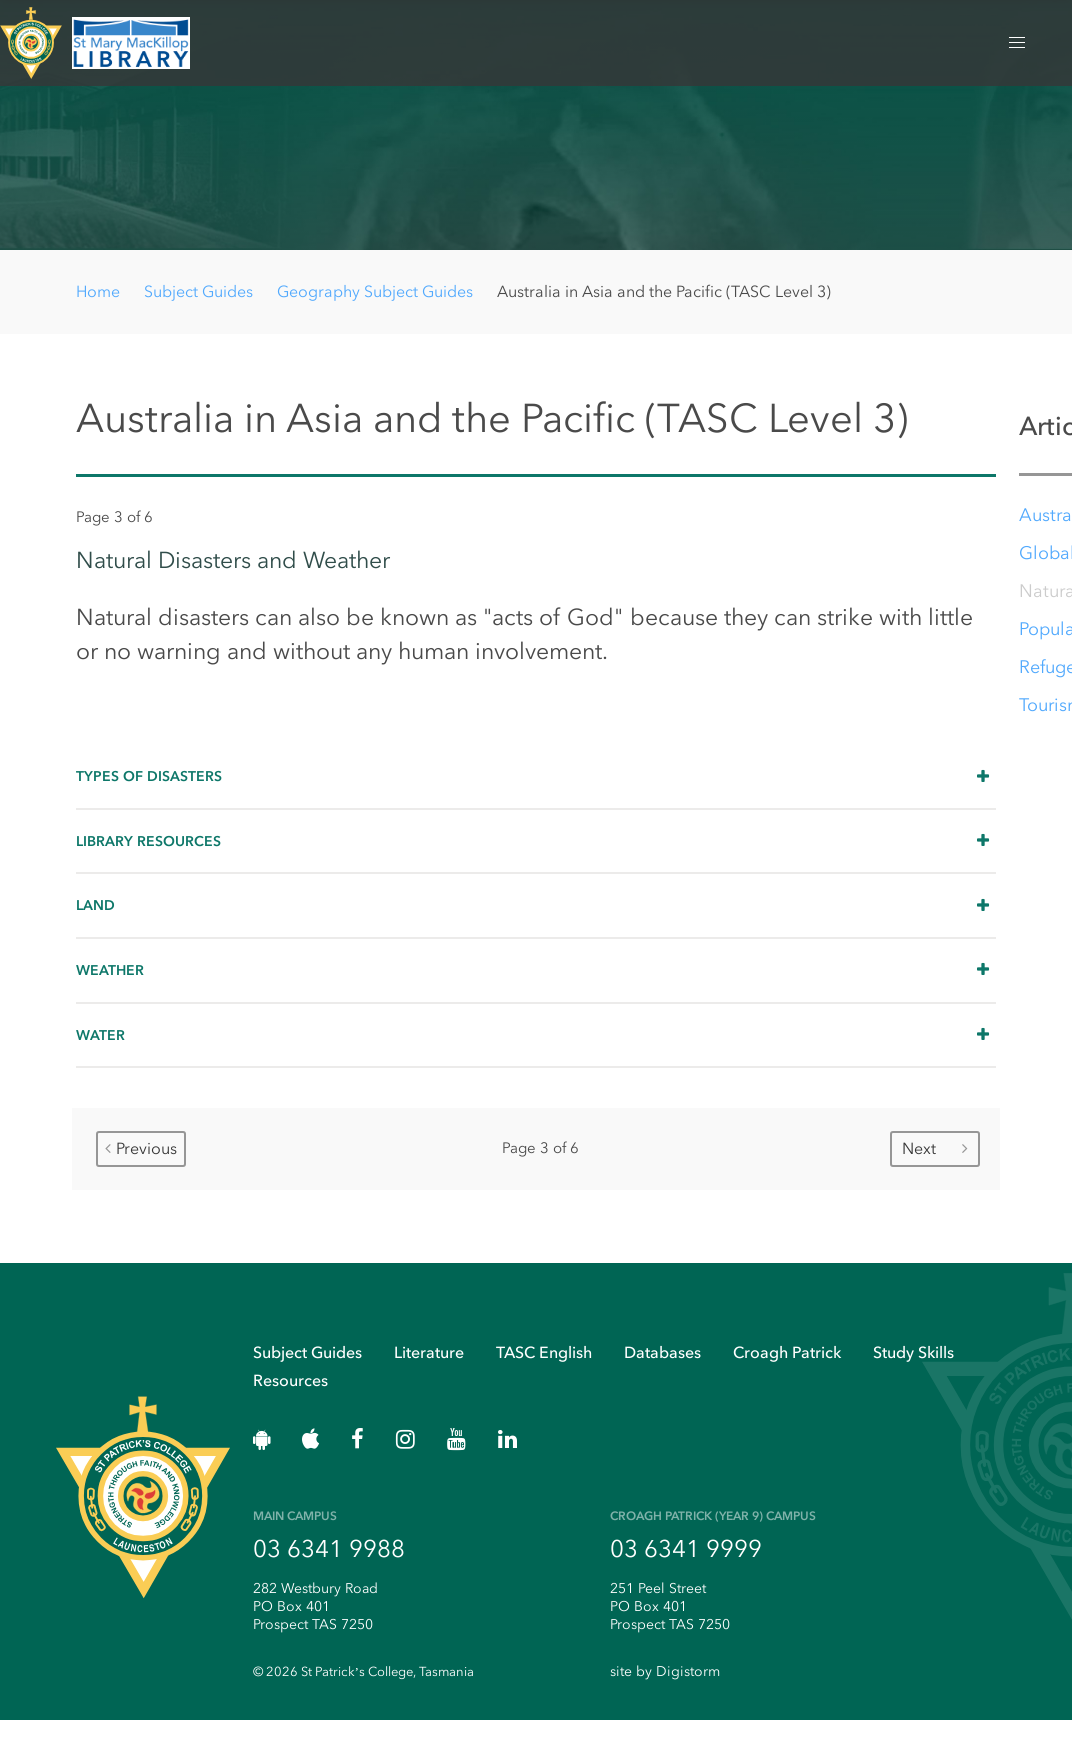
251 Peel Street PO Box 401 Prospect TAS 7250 (670, 1649)
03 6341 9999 (686, 1592)
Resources (290, 1419)
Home (98, 291)
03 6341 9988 (329, 1592)
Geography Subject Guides (375, 291)
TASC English (544, 1390)
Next (935, 1181)
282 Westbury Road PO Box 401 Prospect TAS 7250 (315, 1649)
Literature (429, 1390)
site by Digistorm (665, 1716)
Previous (141, 1181)
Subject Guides (198, 291)
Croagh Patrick (787, 1390)
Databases (662, 1390)
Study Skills (913, 1390)
